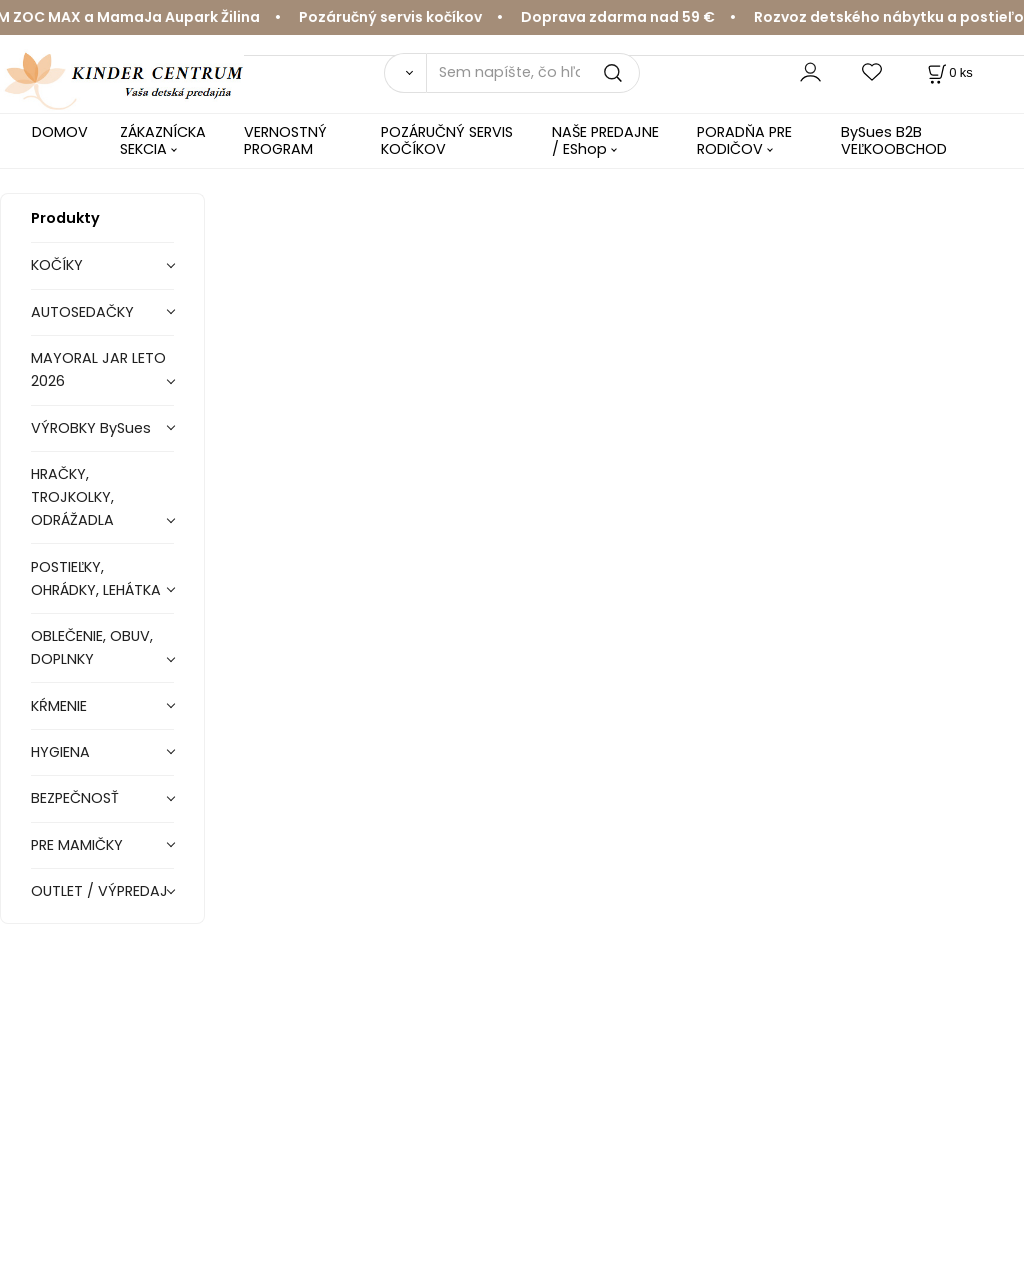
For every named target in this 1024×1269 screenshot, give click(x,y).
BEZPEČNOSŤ (75, 798)
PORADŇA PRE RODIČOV (744, 140)
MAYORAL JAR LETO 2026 (98, 369)
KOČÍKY (57, 265)
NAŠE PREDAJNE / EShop (605, 140)
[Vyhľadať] (405, 73)
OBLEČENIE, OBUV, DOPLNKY (92, 647)
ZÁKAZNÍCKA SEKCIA (163, 140)
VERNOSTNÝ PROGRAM (285, 140)
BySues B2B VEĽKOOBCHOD (894, 140)
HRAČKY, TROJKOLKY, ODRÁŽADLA (72, 497)
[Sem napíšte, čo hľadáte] (533, 73)
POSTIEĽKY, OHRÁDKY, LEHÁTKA (96, 578)
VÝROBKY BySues (91, 428)
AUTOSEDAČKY (82, 312)
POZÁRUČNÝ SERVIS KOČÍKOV (447, 140)
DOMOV (60, 132)
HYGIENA (60, 752)
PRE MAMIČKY (77, 845)
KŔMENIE (59, 706)
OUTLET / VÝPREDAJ (99, 891)
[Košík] (948, 72)
